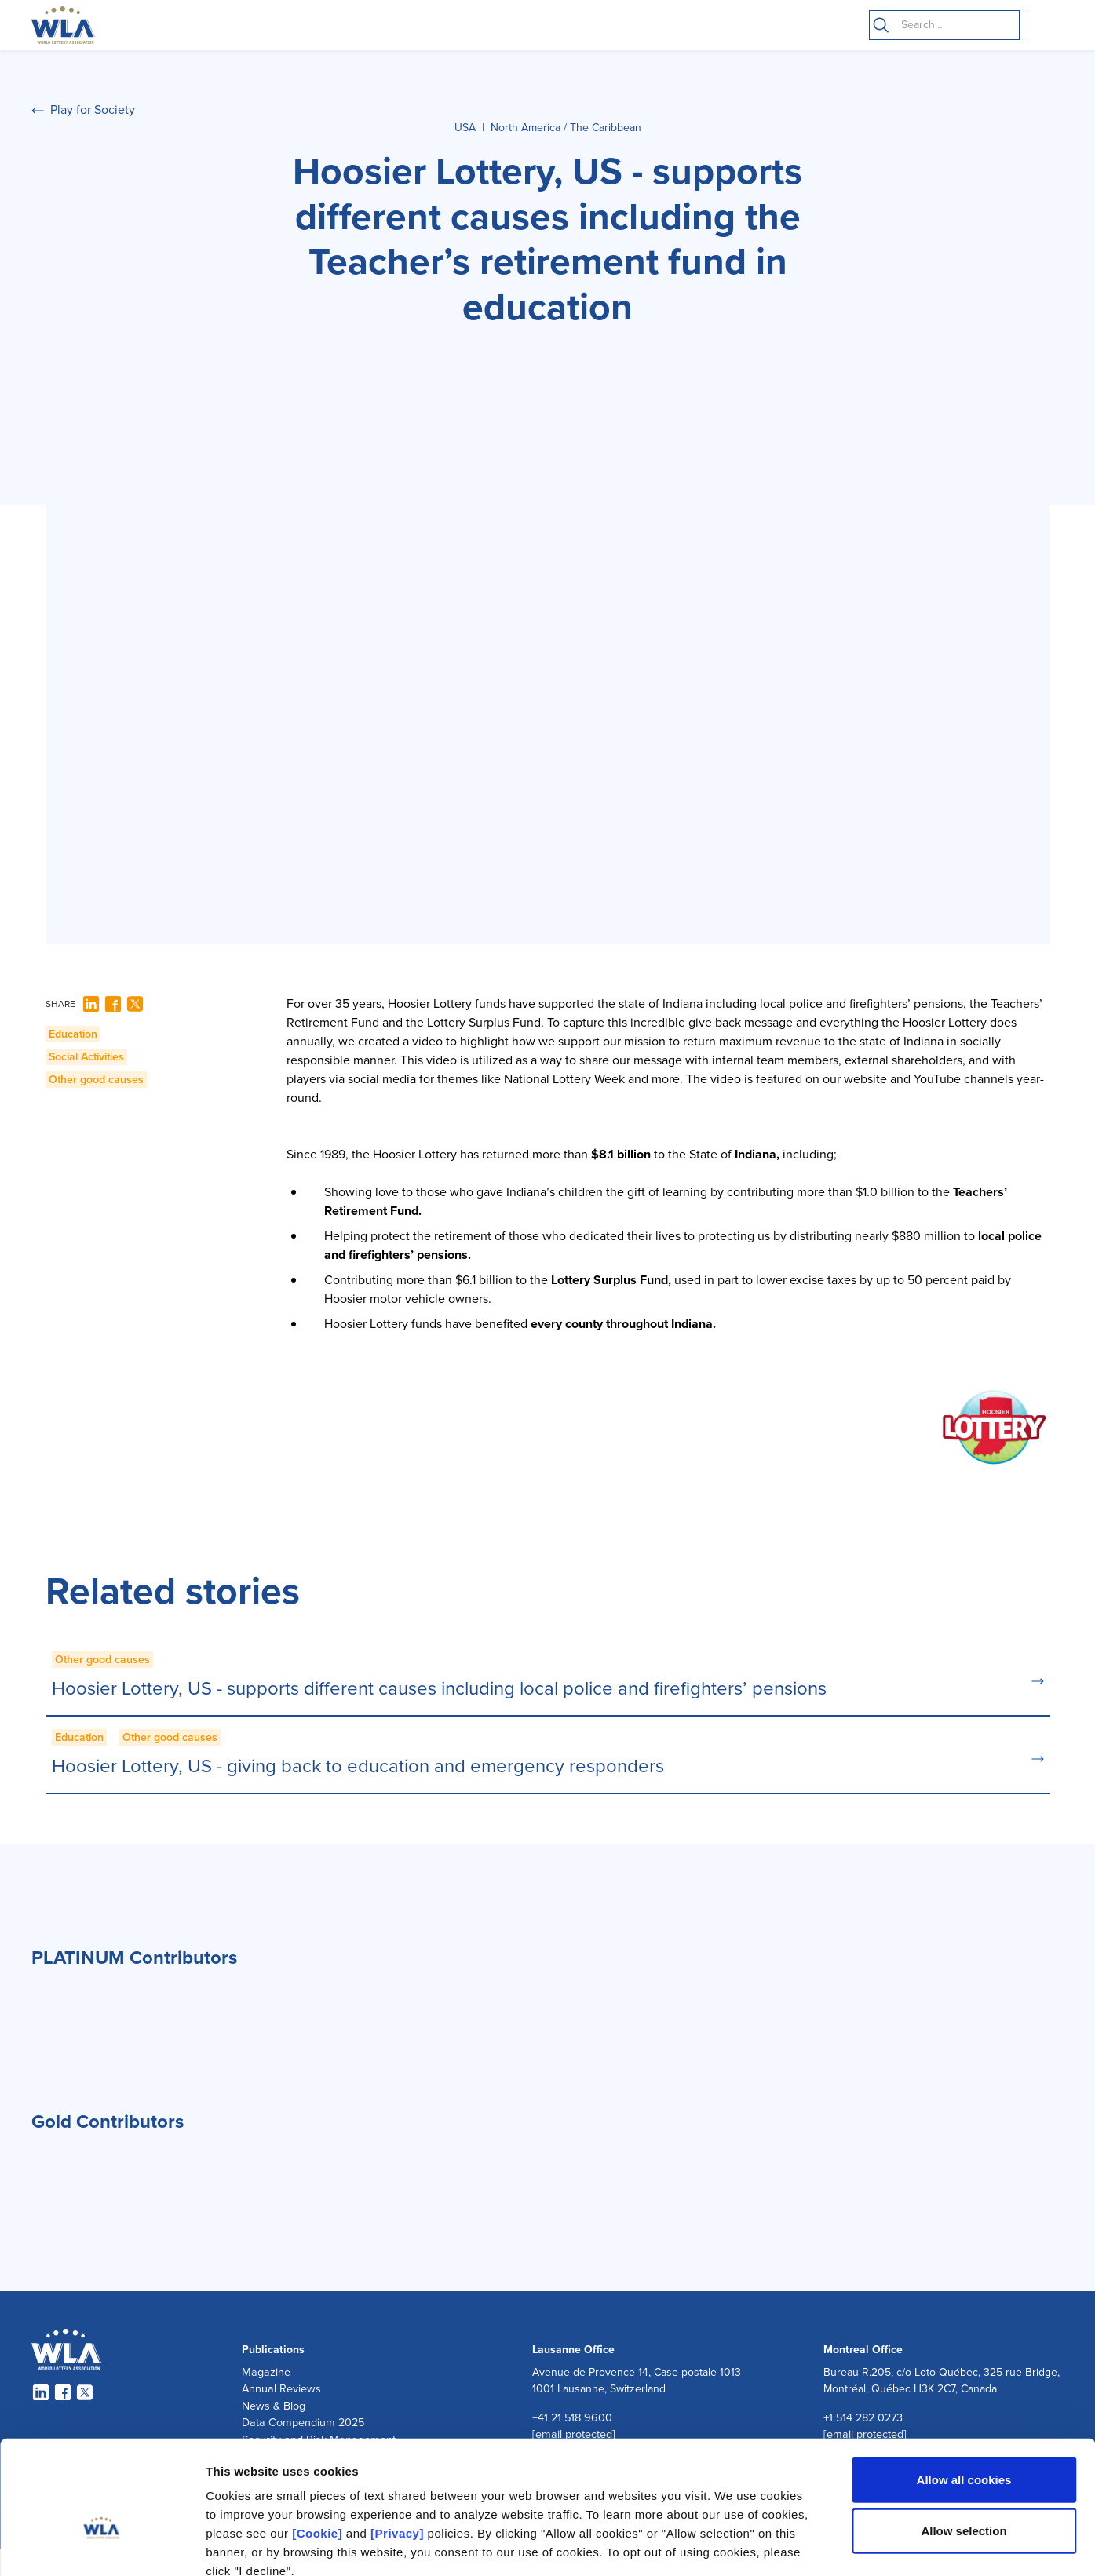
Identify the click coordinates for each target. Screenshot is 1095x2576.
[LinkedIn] (91, 1003)
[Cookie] (317, 2443)
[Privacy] (397, 2443)
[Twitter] (135, 1003)
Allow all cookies (964, 2390)
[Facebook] (113, 1003)
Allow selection (963, 2442)
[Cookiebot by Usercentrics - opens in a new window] (101, 2545)
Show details (823, 2545)
